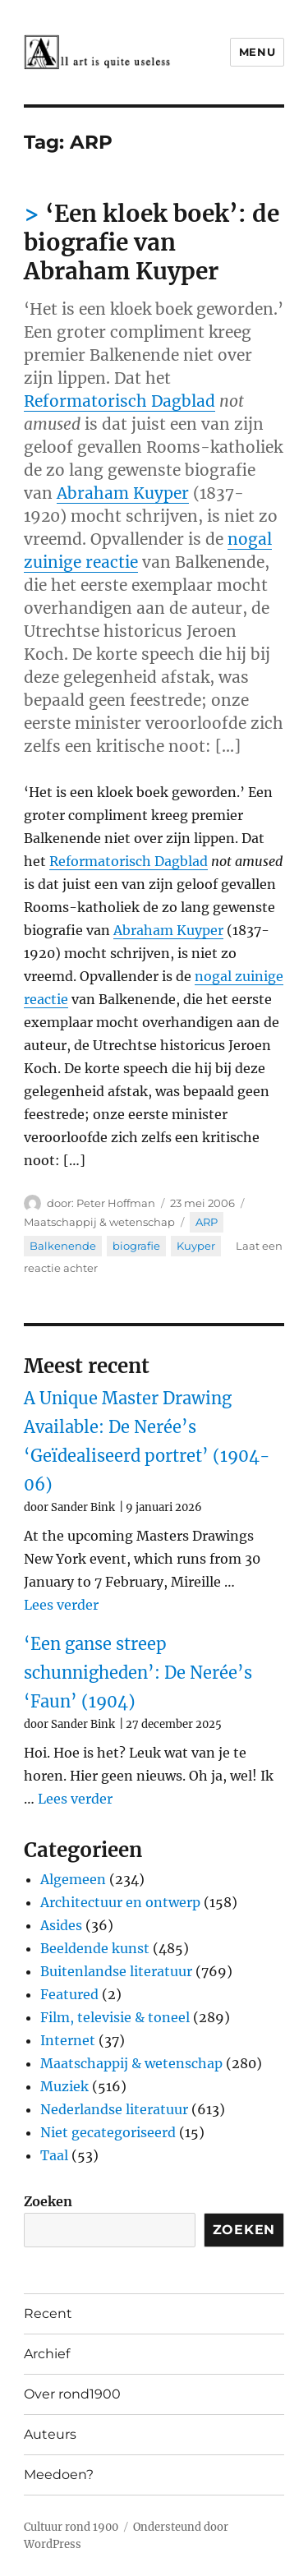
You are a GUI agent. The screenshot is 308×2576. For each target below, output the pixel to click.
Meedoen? (59, 2474)
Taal (54, 2155)
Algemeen (73, 1879)
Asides (61, 1925)
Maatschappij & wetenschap (99, 1221)
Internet (67, 2040)
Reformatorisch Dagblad (119, 401)
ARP (206, 1221)
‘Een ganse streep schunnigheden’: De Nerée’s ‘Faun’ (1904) (138, 1673)
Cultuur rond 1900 (71, 2527)
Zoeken (48, 2201)
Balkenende (63, 1245)
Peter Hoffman (115, 1203)
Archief (47, 2354)
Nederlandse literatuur (114, 2109)
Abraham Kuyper (123, 493)
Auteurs (50, 2434)
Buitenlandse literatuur (116, 1971)
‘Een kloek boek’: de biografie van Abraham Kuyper (151, 242)
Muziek (64, 2086)
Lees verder (61, 1605)
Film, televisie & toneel (115, 2017)
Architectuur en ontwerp (120, 1902)
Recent (48, 2313)
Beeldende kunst (94, 1948)
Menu (257, 51)
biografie (136, 1245)
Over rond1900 (72, 2394)
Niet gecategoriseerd (108, 2132)
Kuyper (196, 1245)
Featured (69, 1994)
